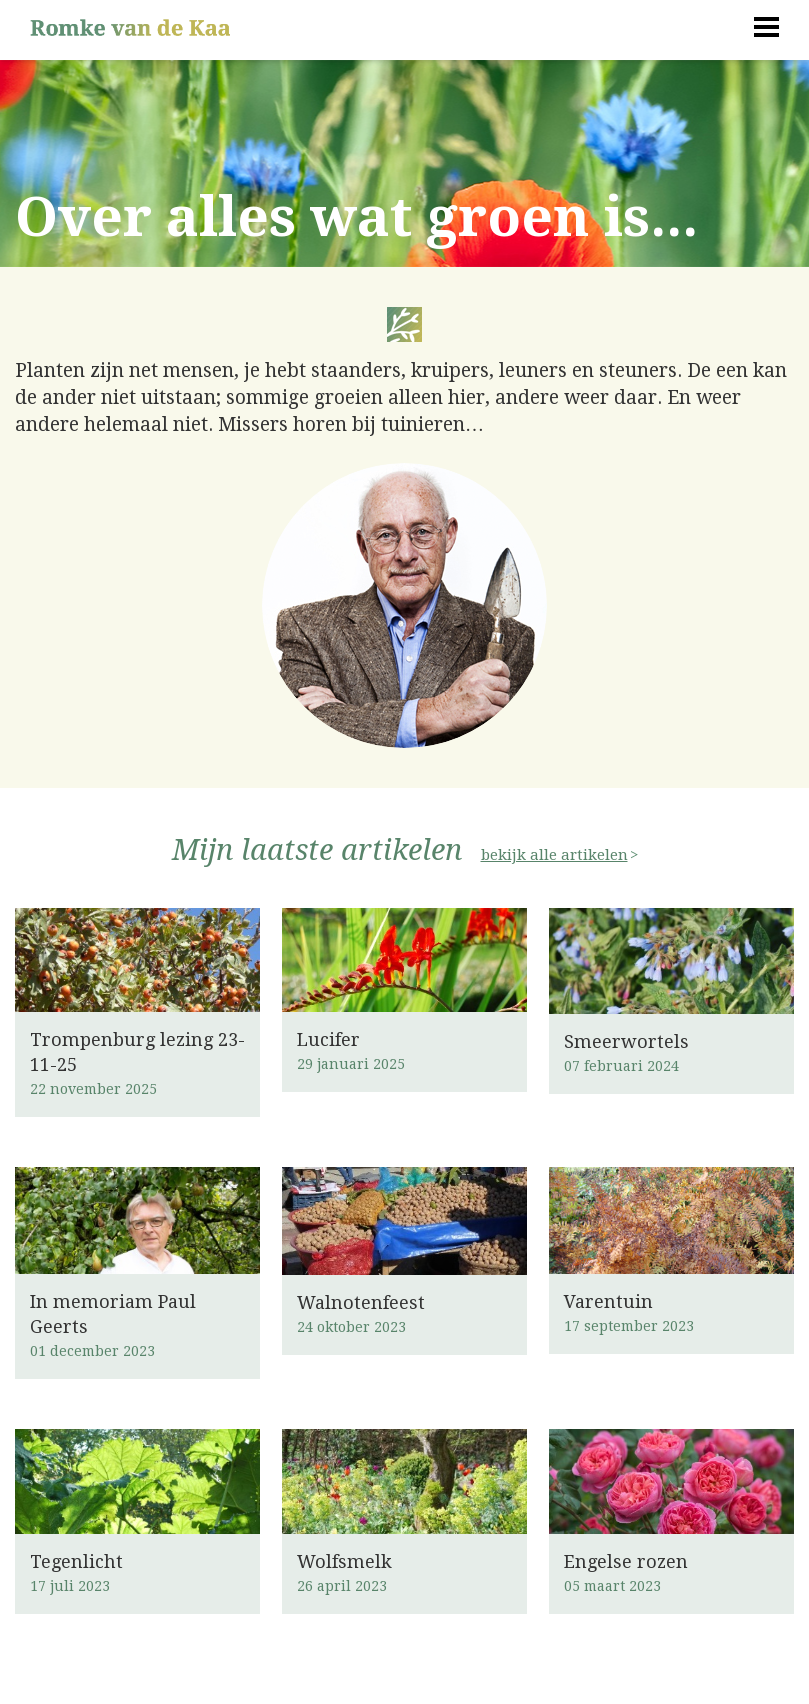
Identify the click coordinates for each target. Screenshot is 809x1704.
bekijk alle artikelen (554, 855)
